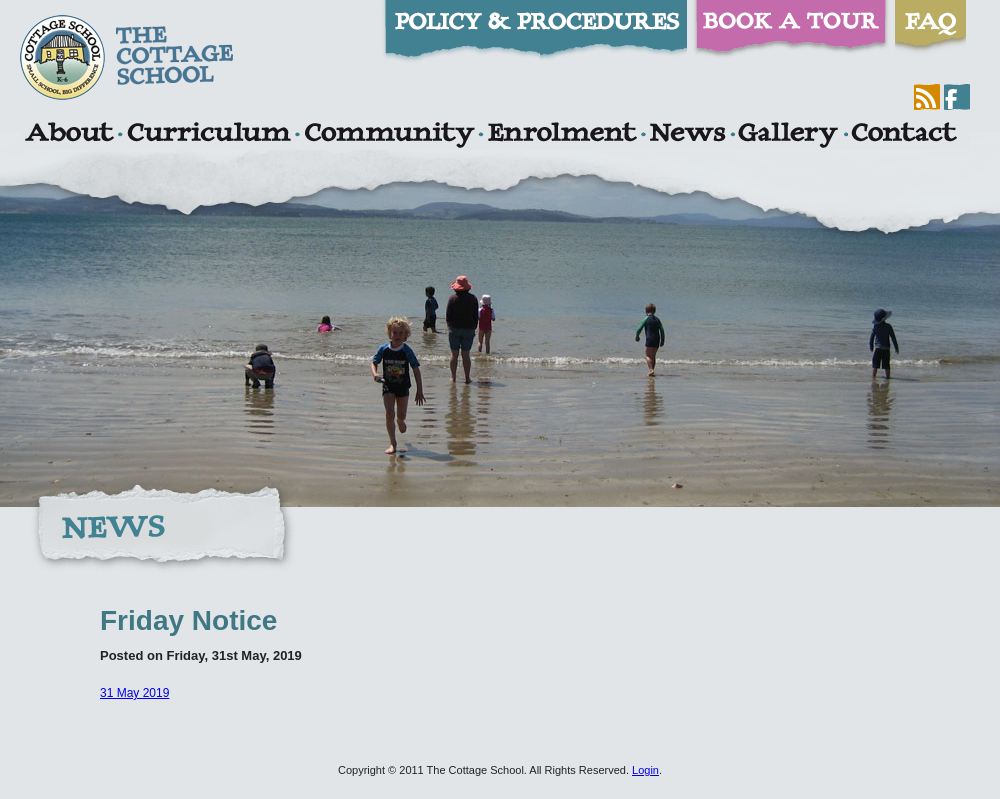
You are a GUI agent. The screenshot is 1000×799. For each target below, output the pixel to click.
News (687, 135)
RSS (927, 97)
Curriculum (209, 135)
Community (389, 135)
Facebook (957, 97)
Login (645, 770)
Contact (904, 135)
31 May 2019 (134, 693)
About (68, 135)
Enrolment (561, 135)
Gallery (788, 135)
